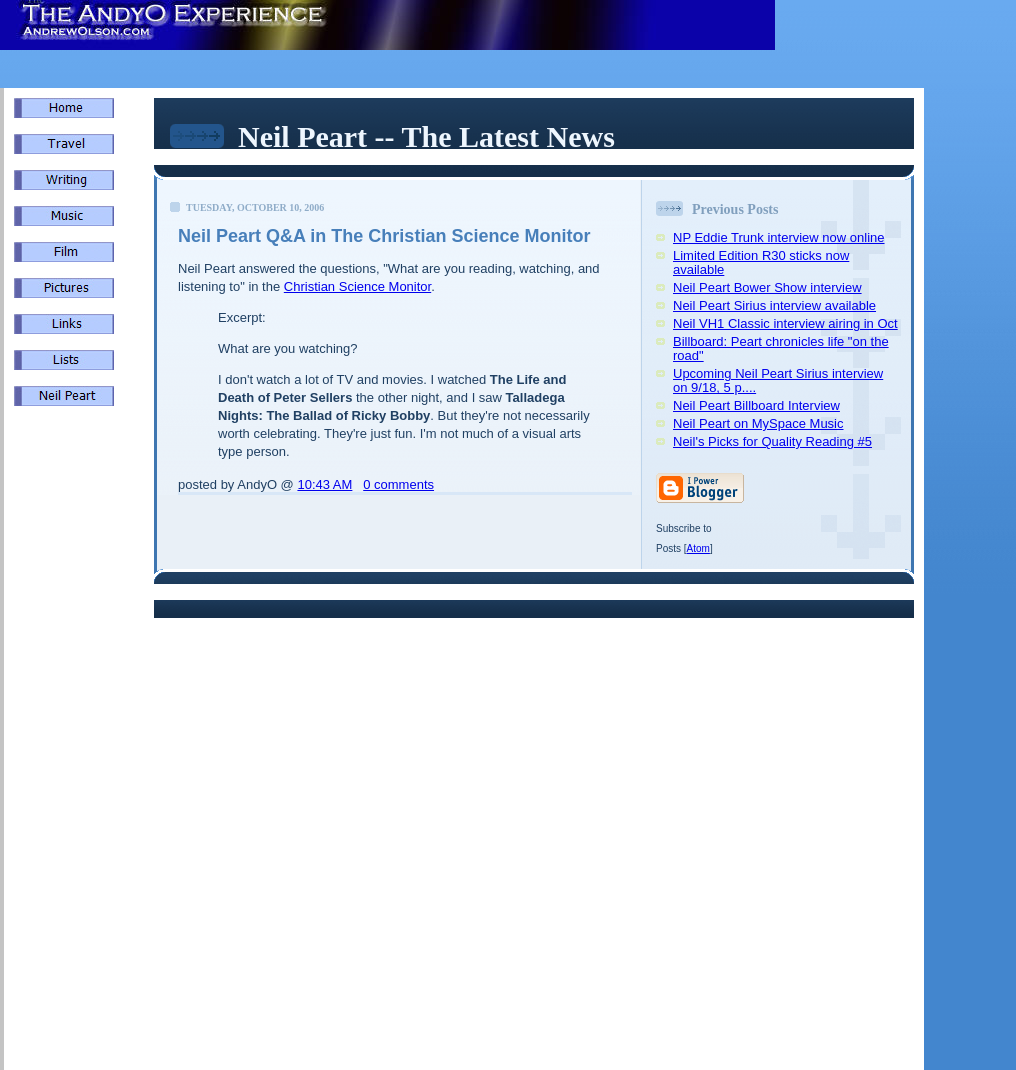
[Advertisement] (74, 760)
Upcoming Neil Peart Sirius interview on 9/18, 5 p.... (778, 380)
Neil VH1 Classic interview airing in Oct (785, 323)
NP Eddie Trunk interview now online (779, 237)
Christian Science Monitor (357, 286)
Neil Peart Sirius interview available (774, 305)
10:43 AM (324, 484)
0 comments (398, 484)
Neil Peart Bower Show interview (767, 287)
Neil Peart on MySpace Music (758, 423)
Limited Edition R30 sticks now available (761, 262)
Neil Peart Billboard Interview (756, 405)
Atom (698, 548)
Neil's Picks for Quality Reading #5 (772, 441)
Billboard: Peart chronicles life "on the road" (781, 348)
